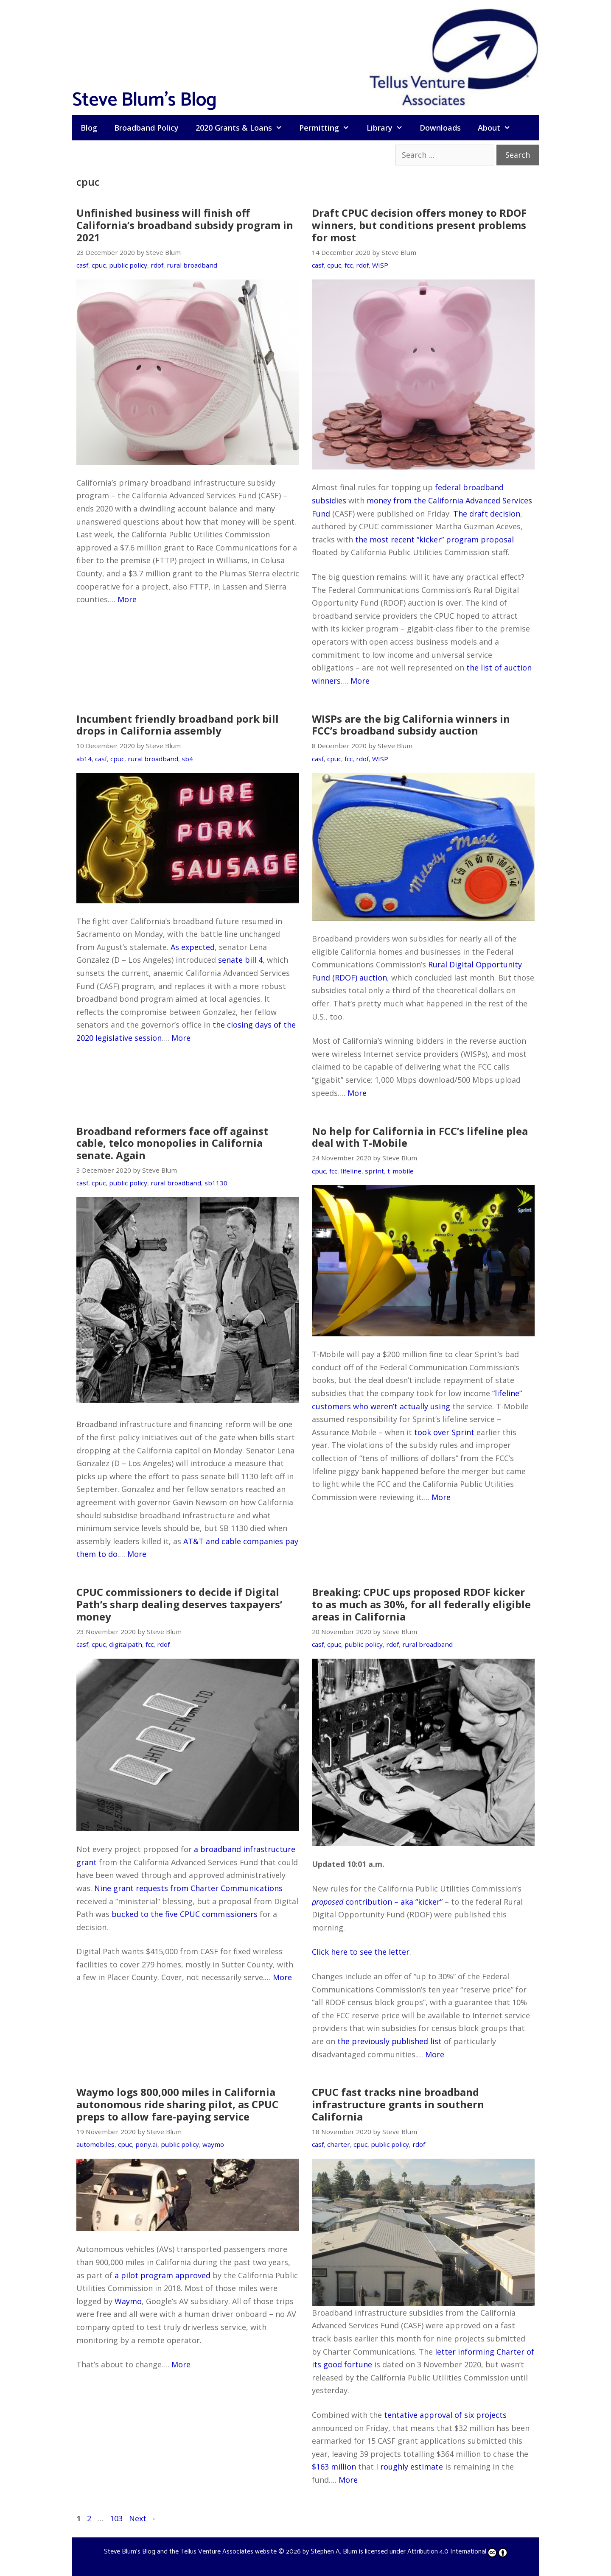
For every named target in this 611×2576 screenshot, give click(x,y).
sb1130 (216, 1183)
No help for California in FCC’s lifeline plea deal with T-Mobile (420, 1137)
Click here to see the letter (360, 1952)
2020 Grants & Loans (243, 127)
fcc (349, 265)
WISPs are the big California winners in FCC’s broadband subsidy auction (411, 725)
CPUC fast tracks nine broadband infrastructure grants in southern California (398, 2104)
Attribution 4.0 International (457, 2551)
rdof (157, 265)
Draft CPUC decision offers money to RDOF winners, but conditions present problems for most (419, 225)
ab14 (84, 758)
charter (338, 2144)
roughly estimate (411, 2466)
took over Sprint (444, 1432)
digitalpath (125, 1644)
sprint (374, 1171)
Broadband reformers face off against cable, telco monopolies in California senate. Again (172, 1143)
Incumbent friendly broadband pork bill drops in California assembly (177, 725)
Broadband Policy (146, 128)
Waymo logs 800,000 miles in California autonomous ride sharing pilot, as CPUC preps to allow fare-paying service (177, 2104)
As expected (193, 947)
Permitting (328, 127)
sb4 (187, 758)
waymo (213, 2144)
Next (142, 2518)
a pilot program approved (162, 2275)
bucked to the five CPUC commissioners (185, 1914)
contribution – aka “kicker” (377, 1902)
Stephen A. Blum (334, 2551)
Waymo (128, 2301)
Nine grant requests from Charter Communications (188, 1888)
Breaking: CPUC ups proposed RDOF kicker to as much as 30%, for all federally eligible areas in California (421, 1604)
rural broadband (192, 265)
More (127, 599)
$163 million (334, 2466)
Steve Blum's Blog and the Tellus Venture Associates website (190, 2551)
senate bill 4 (240, 960)
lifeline (351, 1171)
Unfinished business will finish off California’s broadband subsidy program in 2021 (184, 225)
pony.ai (146, 2144)
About (498, 127)
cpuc (99, 265)
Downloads (440, 128)
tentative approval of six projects (445, 2415)
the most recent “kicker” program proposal (434, 539)
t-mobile (400, 1171)
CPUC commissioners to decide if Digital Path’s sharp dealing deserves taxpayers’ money (179, 1604)
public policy (128, 265)
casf (82, 265)
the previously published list (389, 2041)
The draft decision (486, 513)
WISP (380, 265)
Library (389, 127)
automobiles (95, 2144)
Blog (89, 128)
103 (117, 2518)
